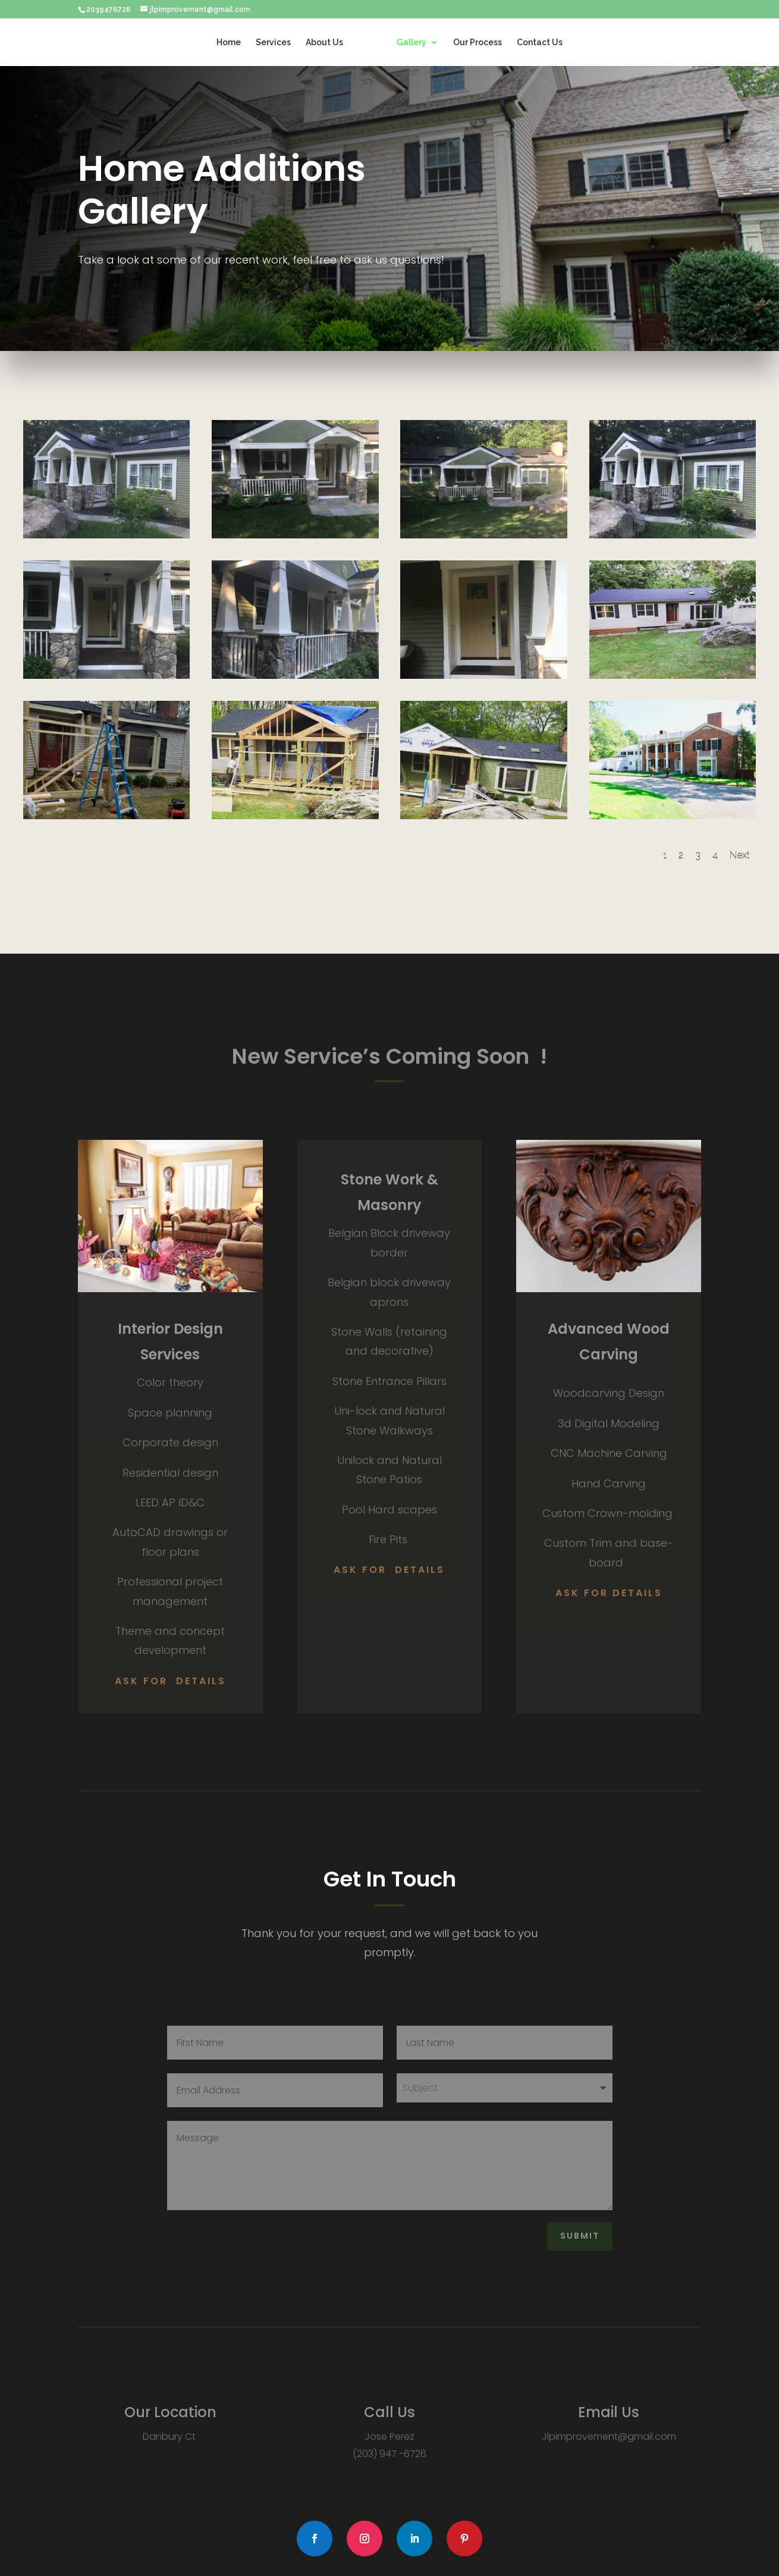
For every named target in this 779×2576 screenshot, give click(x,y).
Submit (579, 2236)
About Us (324, 42)
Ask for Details (170, 1681)
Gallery (411, 42)
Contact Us (540, 42)
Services (273, 42)
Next (740, 854)
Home (228, 42)
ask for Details (608, 1593)
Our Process (477, 42)
